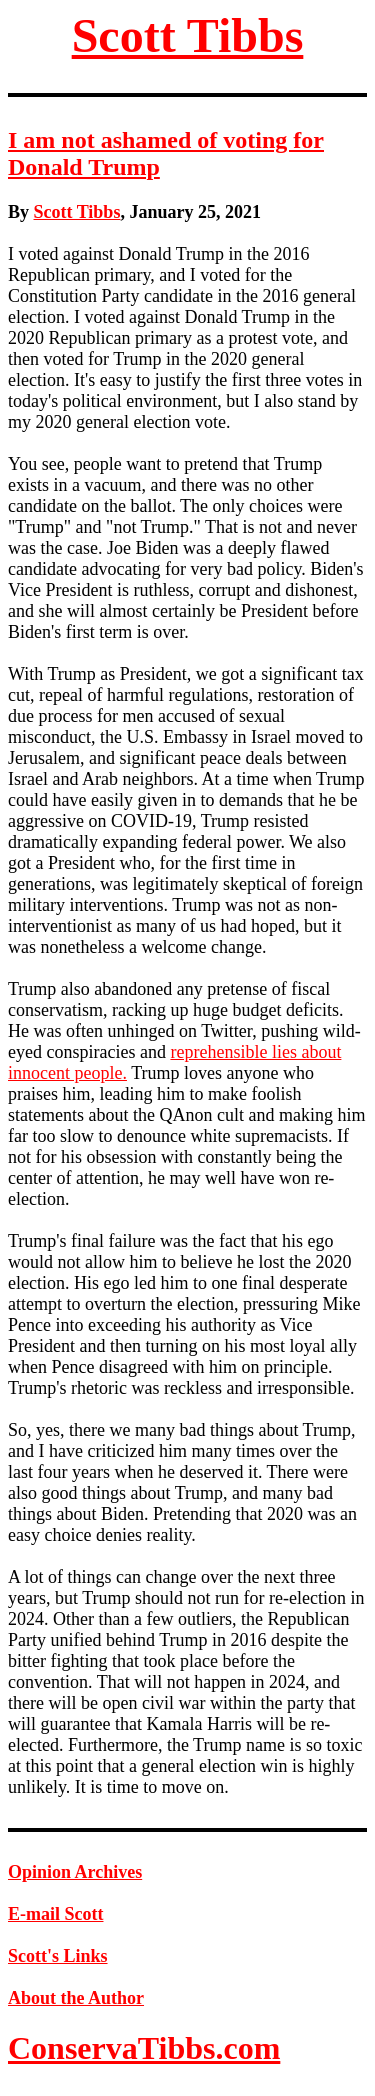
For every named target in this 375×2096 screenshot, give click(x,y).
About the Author (76, 1998)
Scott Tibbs (188, 35)
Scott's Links (58, 1956)
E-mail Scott (55, 1914)
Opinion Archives (75, 1872)
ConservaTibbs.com (144, 2048)
